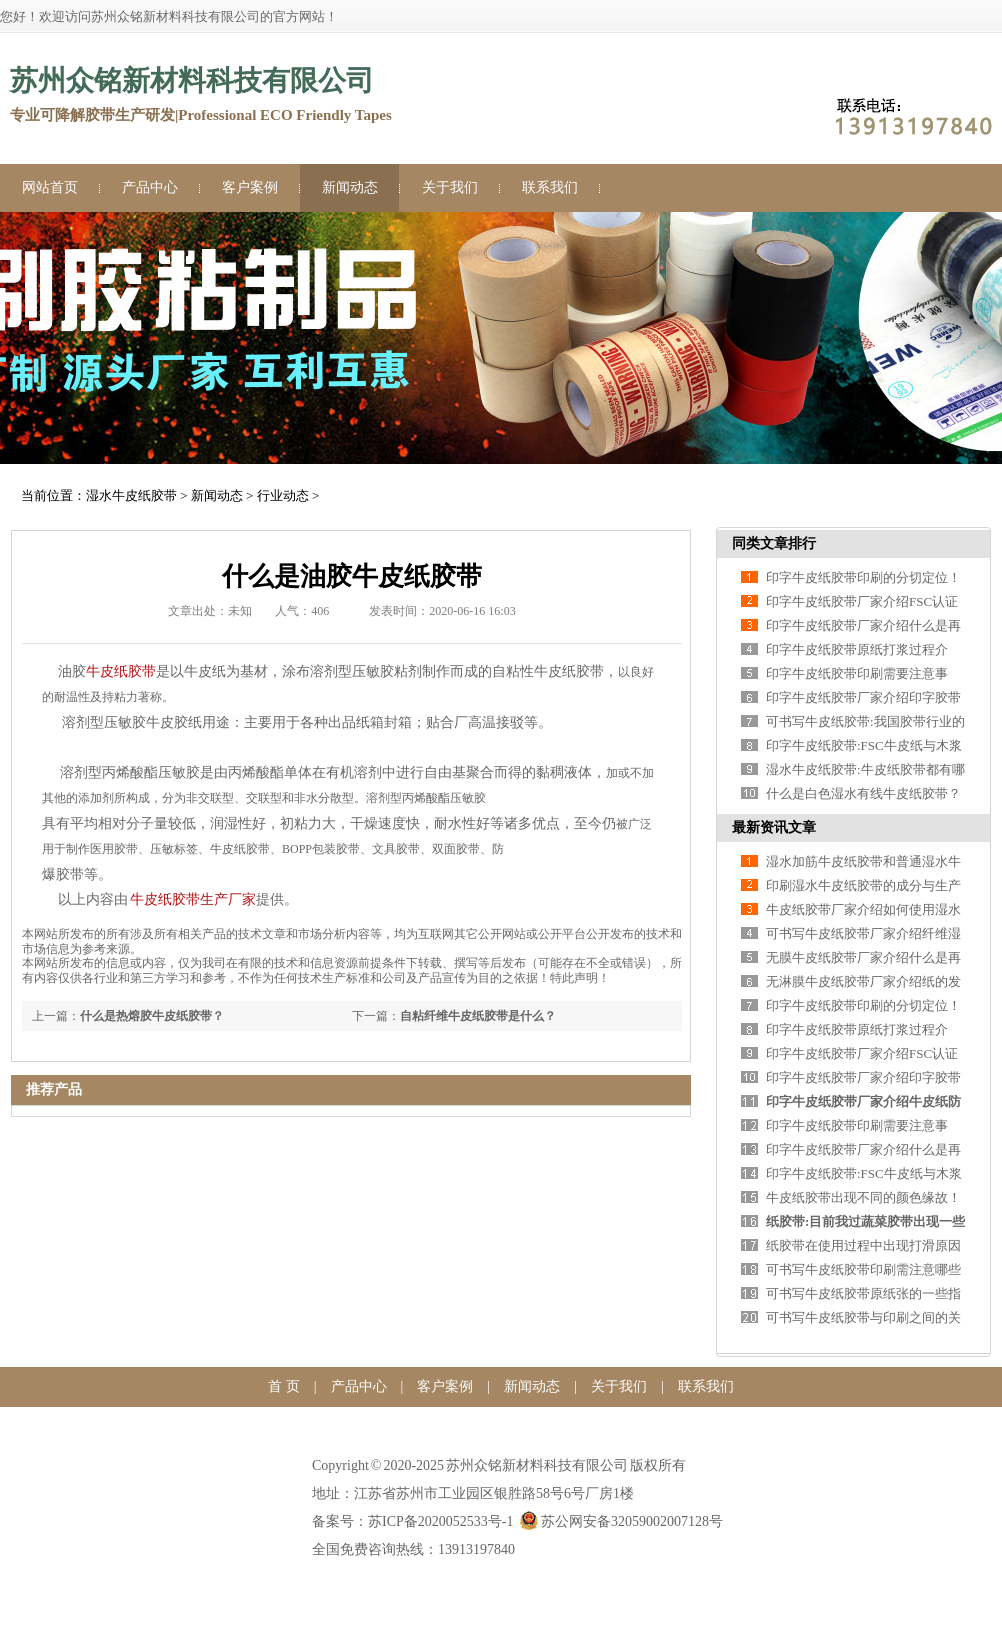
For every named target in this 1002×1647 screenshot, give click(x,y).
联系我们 (550, 187)
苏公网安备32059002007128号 (621, 1521)
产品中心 (150, 187)
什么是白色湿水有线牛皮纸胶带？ (863, 793)
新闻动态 (350, 187)
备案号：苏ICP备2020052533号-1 (412, 1521)
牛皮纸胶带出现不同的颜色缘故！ (863, 1197)
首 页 (284, 1386)
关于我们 (450, 187)
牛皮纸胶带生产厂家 (193, 899)
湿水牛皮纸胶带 (131, 495)
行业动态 (283, 495)
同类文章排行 (774, 543)
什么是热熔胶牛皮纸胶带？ (152, 1016)
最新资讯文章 (774, 827)
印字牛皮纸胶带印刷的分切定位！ (863, 577)
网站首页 (50, 187)
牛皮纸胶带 (121, 671)
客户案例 (250, 187)
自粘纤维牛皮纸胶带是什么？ (478, 1016)
